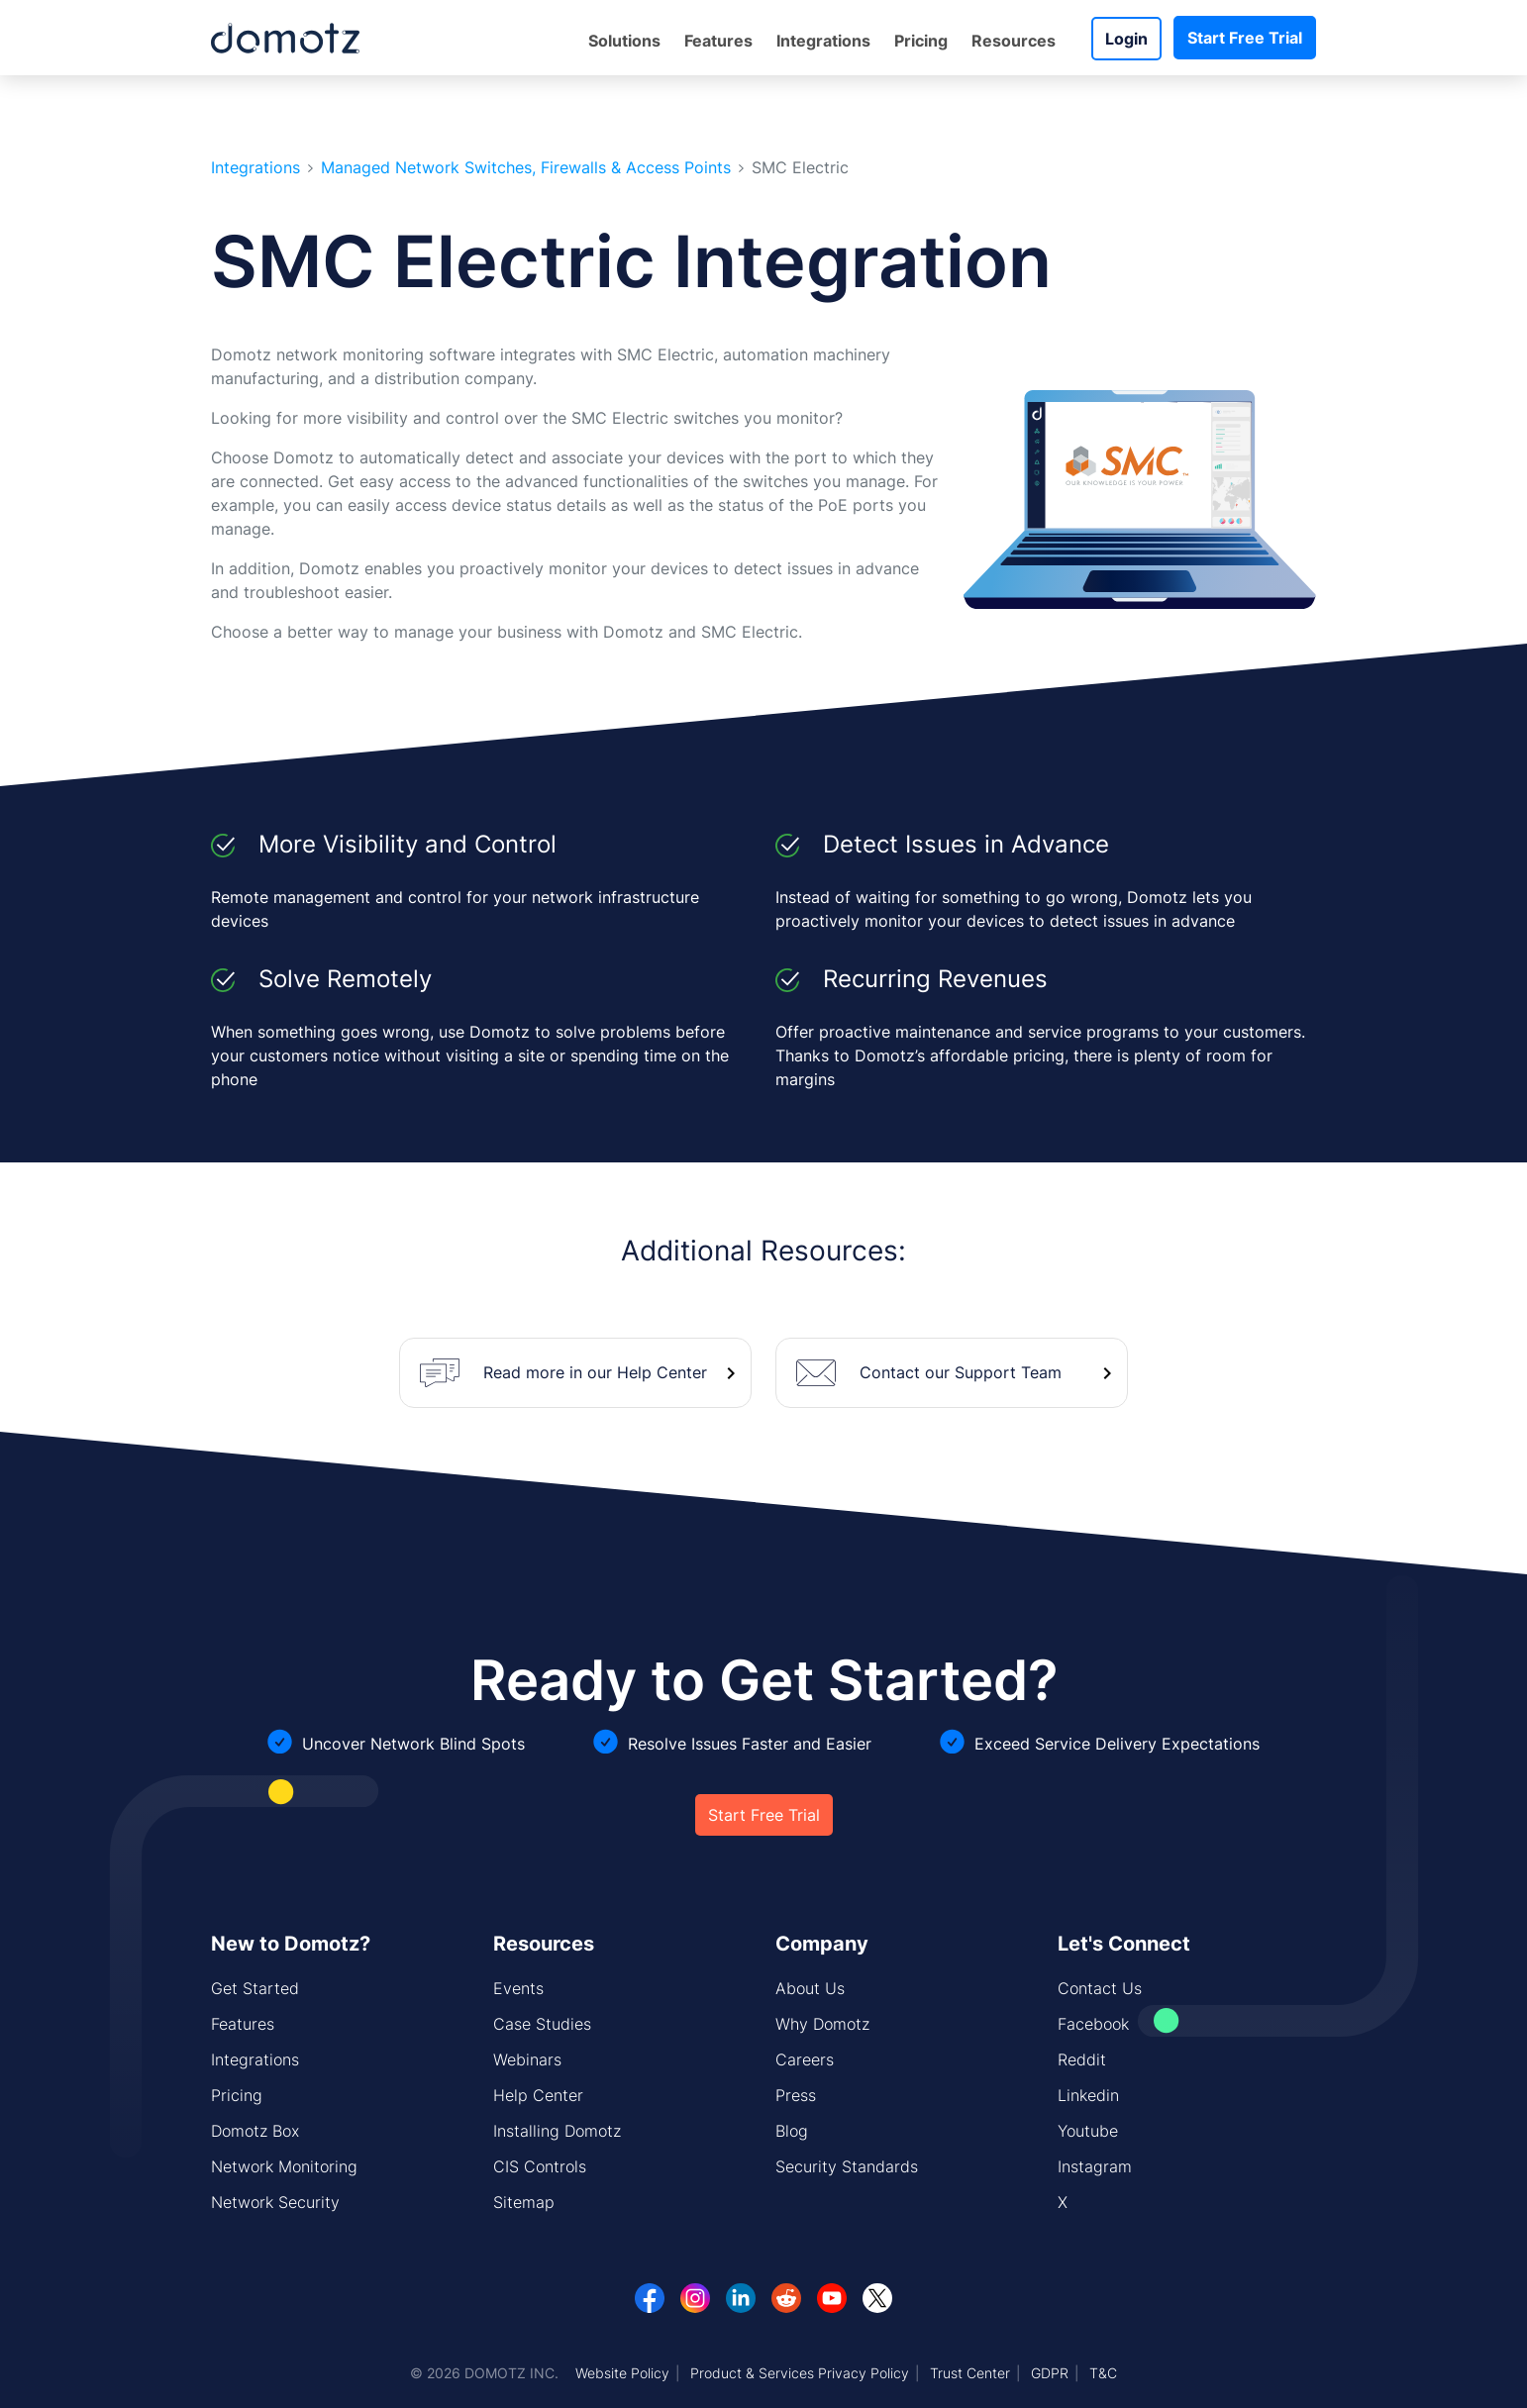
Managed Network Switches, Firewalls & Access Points (526, 167)
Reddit (1082, 2059)
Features (718, 40)
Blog (791, 2131)
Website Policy (622, 2372)
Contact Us (1100, 1988)
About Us (810, 1988)
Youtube (1088, 2131)
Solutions (624, 40)
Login (1126, 39)
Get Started (255, 1988)
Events (518, 1988)
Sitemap (524, 2202)
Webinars (527, 2059)
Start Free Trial (1244, 38)
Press (795, 2095)
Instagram (1095, 2166)
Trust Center (970, 2372)
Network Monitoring (284, 2166)
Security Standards (846, 2166)
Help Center (538, 2095)
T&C (1103, 2372)
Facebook (1093, 2024)
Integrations (823, 40)
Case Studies (542, 2024)
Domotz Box (255, 2131)
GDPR (1050, 2372)
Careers (804, 2059)
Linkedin (1088, 2095)
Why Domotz (822, 2024)
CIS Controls (539, 2166)
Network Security (275, 2202)
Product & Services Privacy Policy (799, 2372)
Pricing (921, 40)
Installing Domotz (557, 2131)
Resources (1013, 40)
